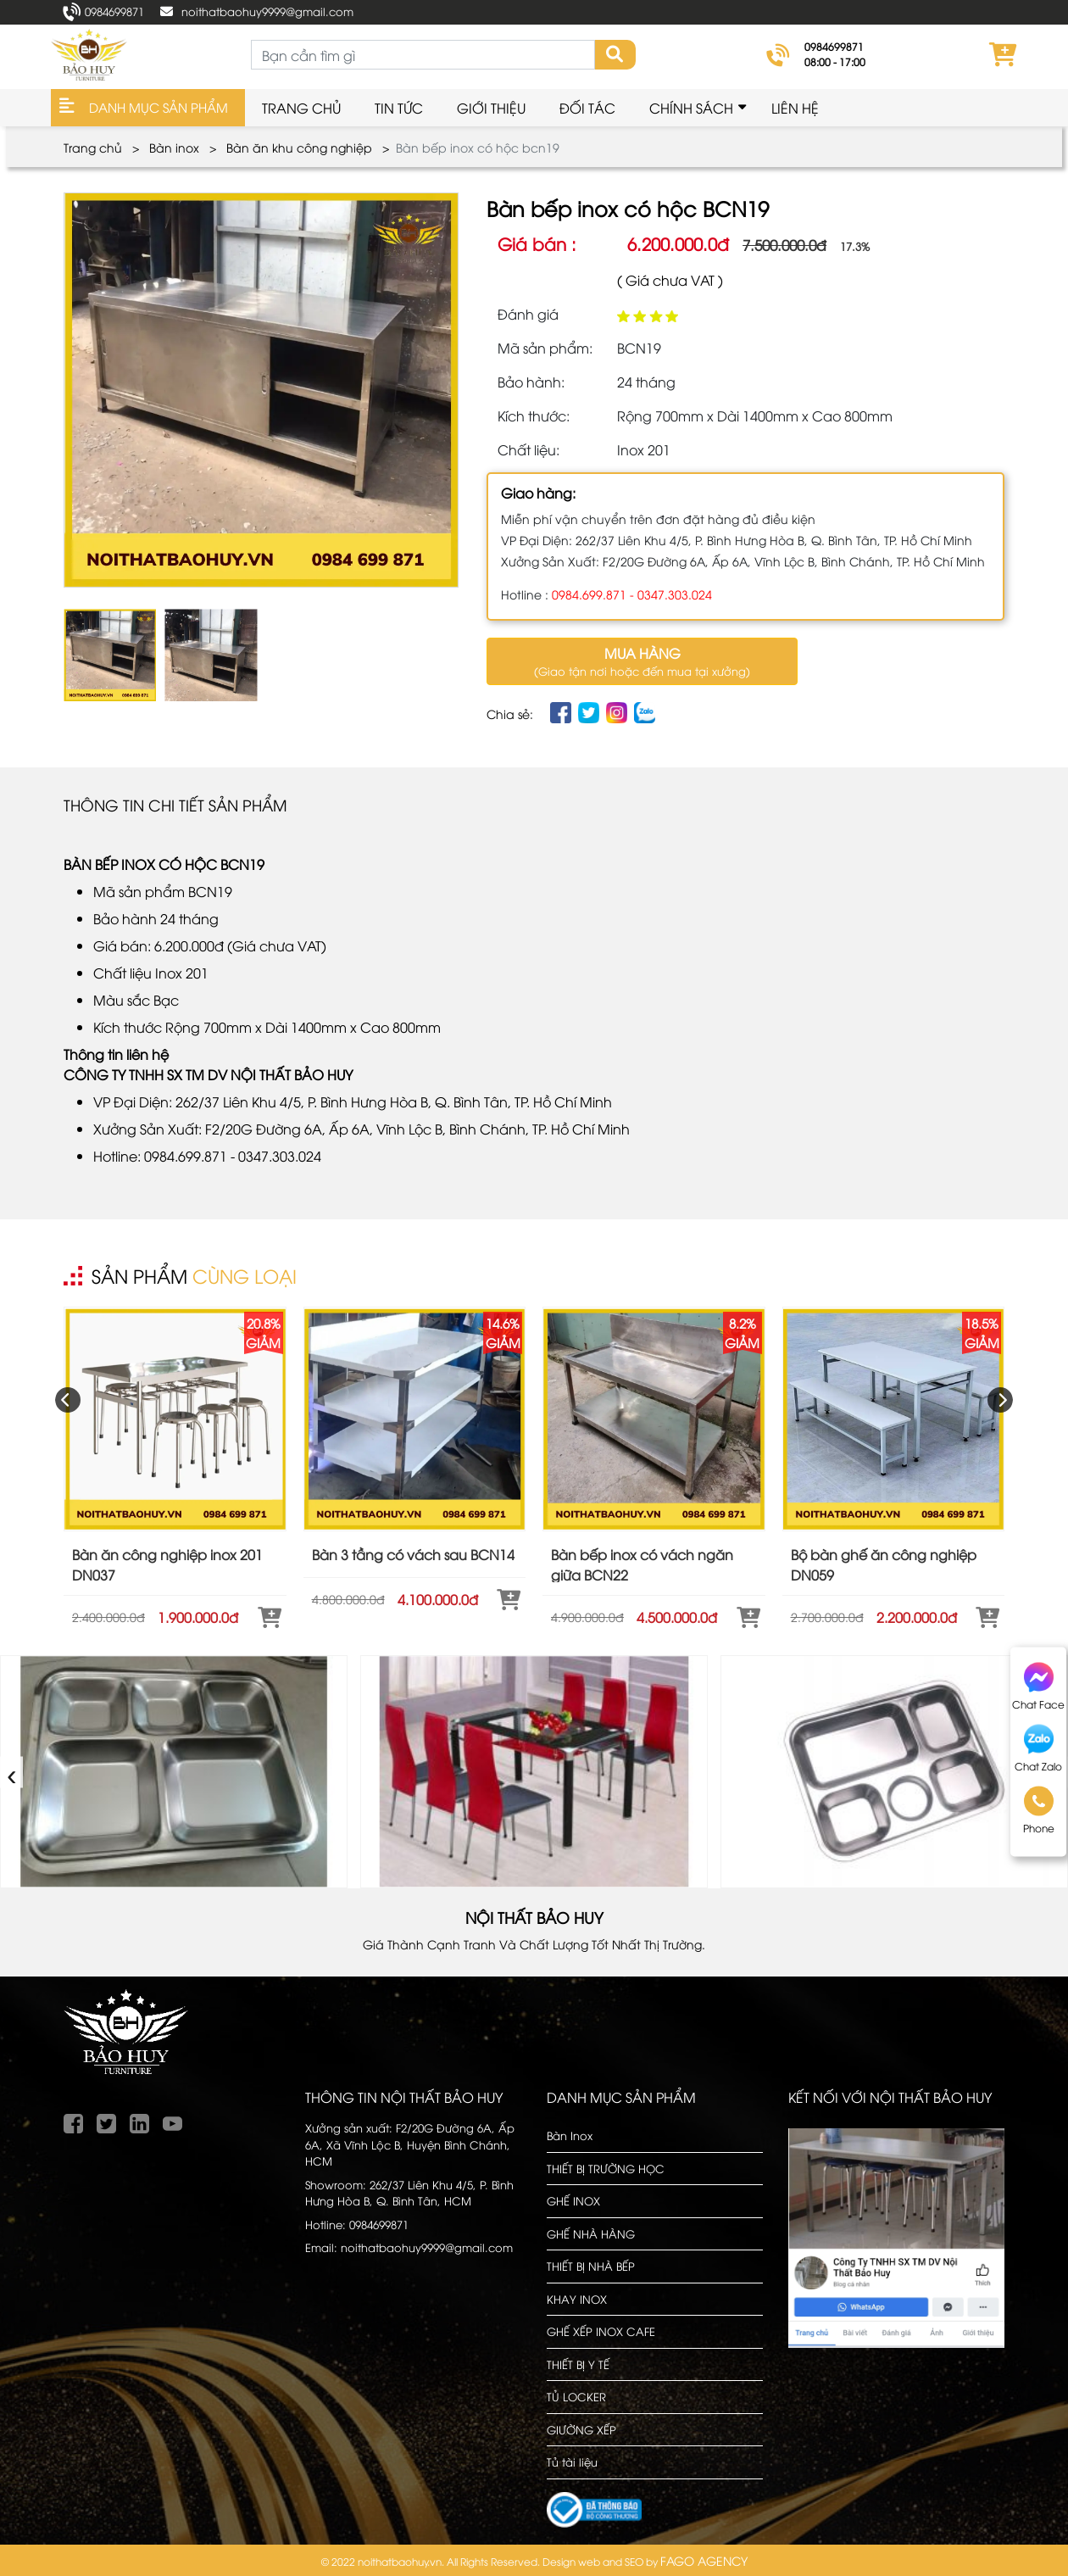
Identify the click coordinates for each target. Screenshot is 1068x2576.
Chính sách (691, 107)
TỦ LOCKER (576, 2396)
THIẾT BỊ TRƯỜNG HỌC (606, 2168)
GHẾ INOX (573, 2200)
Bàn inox (174, 147)
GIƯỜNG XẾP (581, 2429)
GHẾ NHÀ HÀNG (591, 2233)
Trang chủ (301, 107)
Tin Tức (399, 107)
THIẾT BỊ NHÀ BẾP (591, 2265)
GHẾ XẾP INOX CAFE (601, 2331)
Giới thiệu (491, 107)
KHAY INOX (577, 2298)
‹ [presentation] (12, 1771)
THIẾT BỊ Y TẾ (578, 2364)
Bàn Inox (569, 2135)
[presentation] (68, 1400)
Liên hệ (795, 107)
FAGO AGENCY (704, 2560)
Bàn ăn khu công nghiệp (299, 147)
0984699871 (114, 11)
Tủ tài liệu (572, 2461)
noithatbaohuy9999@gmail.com (267, 11)
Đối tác (587, 107)
